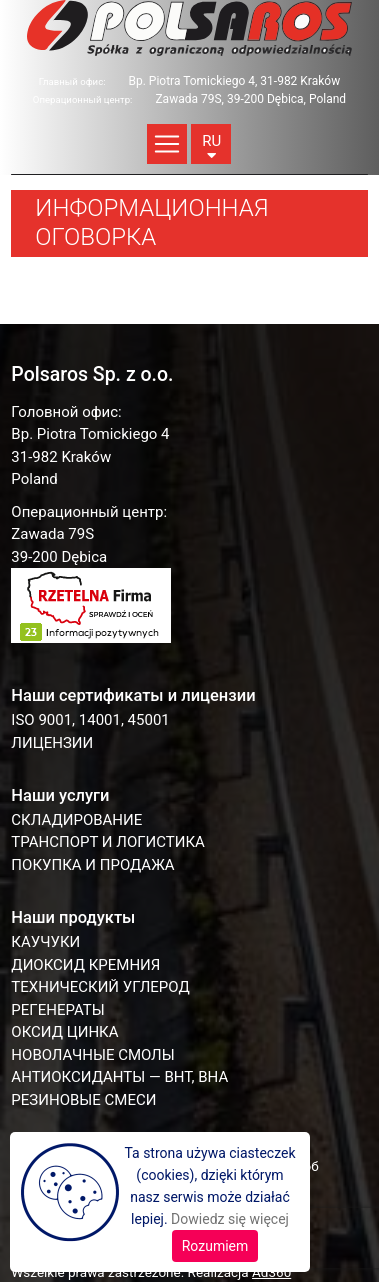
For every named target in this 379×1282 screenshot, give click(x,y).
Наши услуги (60, 795)
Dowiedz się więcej (230, 1219)
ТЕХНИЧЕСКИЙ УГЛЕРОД (100, 987)
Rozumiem (215, 1246)
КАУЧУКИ (45, 942)
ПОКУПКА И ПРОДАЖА (92, 865)
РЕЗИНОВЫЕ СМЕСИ (83, 1100)
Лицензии (52, 743)
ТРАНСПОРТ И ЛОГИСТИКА (108, 842)
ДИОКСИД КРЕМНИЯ (85, 965)
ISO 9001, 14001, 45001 (90, 720)
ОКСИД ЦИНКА (64, 1032)
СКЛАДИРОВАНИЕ (76, 820)
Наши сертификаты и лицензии (133, 695)
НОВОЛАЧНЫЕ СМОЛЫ (92, 1055)
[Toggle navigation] (167, 144)
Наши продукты (73, 917)
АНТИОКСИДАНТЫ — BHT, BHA (119, 1077)
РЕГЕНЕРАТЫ (57, 1010)
